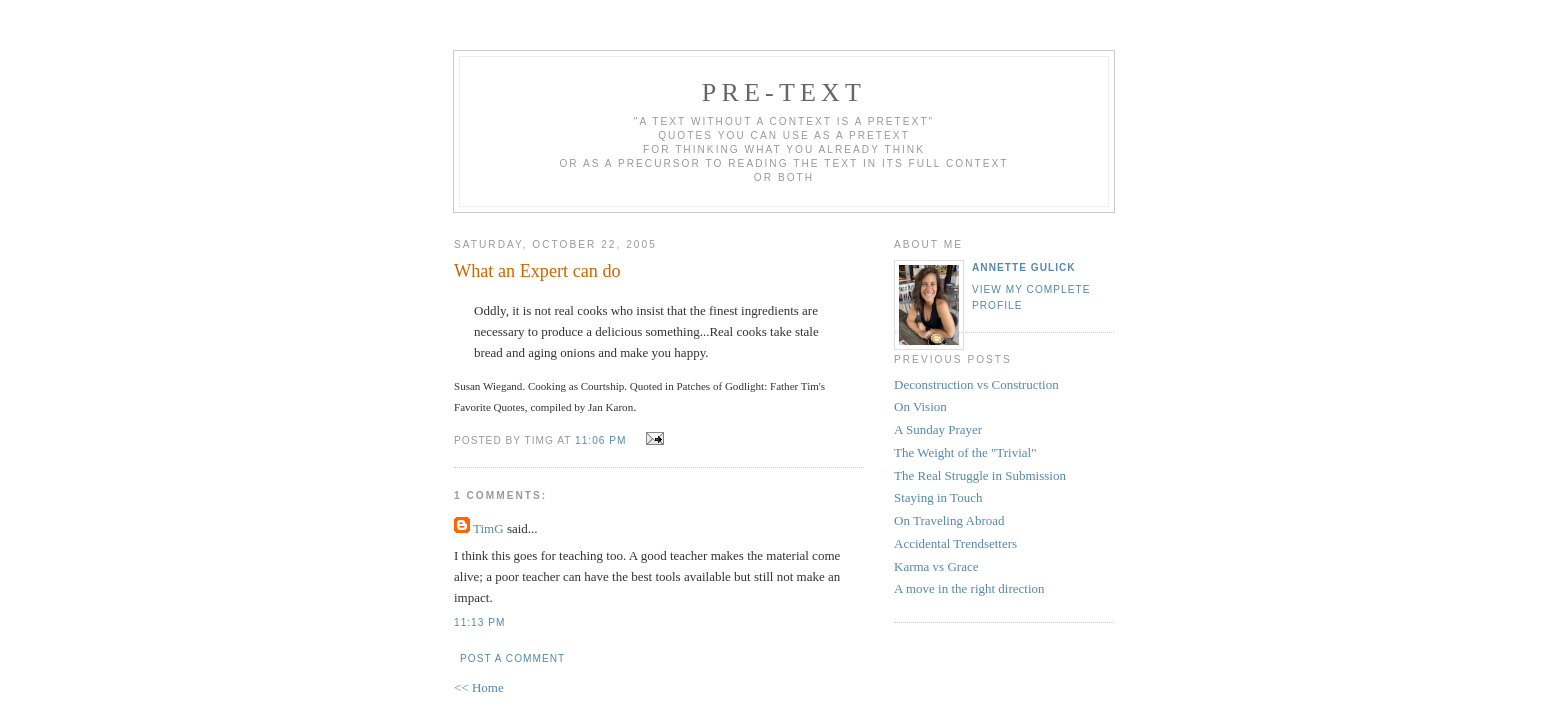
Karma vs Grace (936, 566)
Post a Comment (512, 658)
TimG (488, 528)
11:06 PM (600, 440)
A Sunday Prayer (938, 429)
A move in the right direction (969, 588)
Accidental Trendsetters (955, 543)
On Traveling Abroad (949, 520)
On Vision (920, 406)
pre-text (784, 92)
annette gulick (1024, 267)
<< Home (479, 687)
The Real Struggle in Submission (980, 475)
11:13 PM (479, 622)
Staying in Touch (938, 497)
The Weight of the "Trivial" (965, 452)
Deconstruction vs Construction (976, 384)
